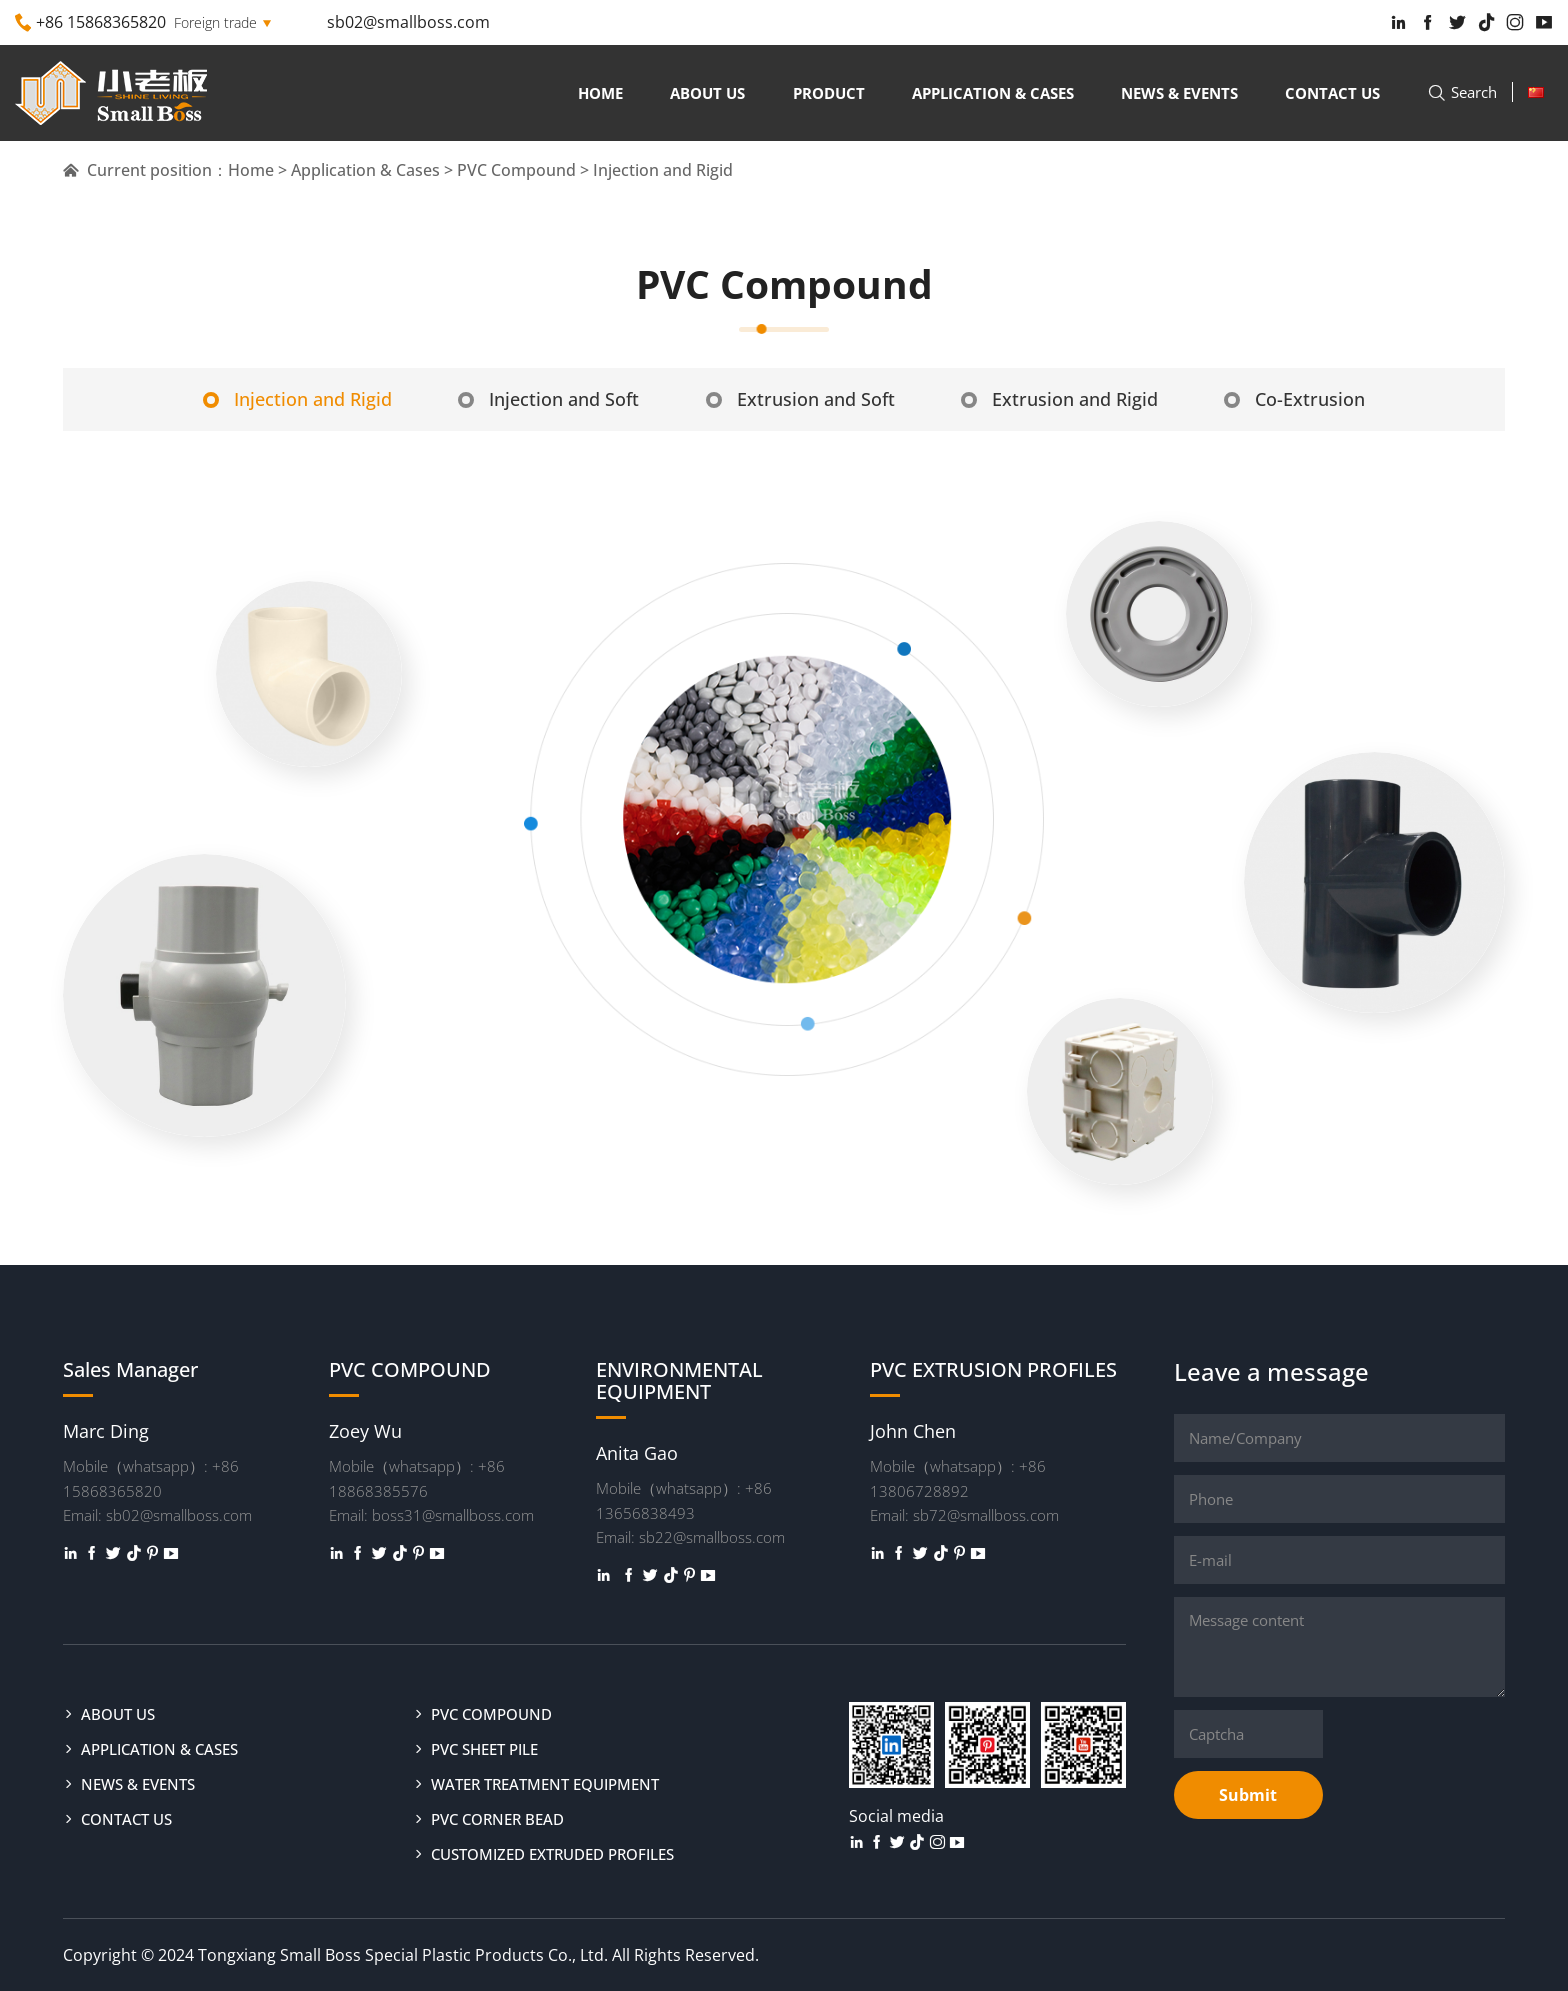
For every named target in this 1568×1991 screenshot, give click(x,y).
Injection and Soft (537, 398)
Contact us (1332, 93)
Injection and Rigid (275, 398)
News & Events (1179, 93)
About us (707, 93)
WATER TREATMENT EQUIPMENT (545, 1783)
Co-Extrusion (1316, 398)
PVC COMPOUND (491, 1713)
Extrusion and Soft (800, 398)
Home (600, 93)
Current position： (145, 170)
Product (829, 93)
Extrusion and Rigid (1070, 398)
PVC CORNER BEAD (497, 1818)
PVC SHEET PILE (484, 1748)
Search (1462, 92)
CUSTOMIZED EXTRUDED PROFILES (552, 1853)
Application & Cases (993, 93)
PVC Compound (516, 170)
